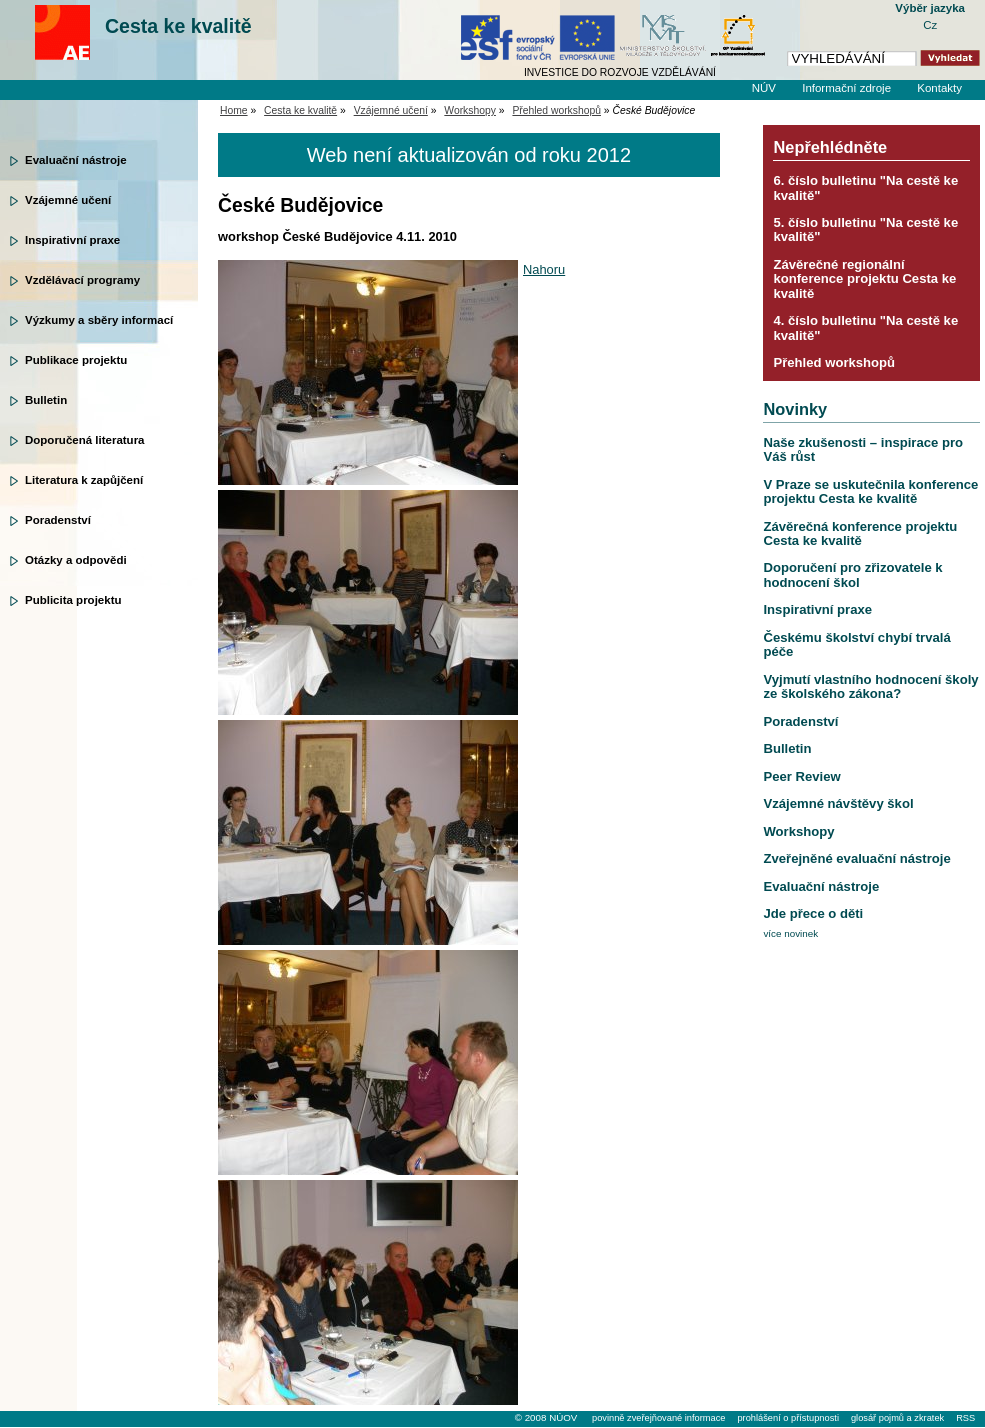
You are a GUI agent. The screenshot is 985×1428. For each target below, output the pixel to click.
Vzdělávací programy (82, 280)
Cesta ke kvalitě (178, 26)
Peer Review (801, 776)
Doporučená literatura (85, 440)
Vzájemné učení (68, 200)
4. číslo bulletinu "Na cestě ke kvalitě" (865, 327)
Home (234, 110)
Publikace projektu (76, 360)
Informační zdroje (846, 88)
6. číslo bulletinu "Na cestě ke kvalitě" (865, 187)
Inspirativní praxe (72, 240)
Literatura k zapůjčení (84, 480)
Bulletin (46, 400)
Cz (930, 25)
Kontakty (939, 88)
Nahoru (544, 269)
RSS (965, 1418)
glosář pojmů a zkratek (897, 1418)
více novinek (790, 933)
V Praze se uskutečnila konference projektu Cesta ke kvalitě (870, 491)
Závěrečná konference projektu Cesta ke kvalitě (860, 533)
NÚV (764, 88)
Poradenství (58, 520)
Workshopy (470, 110)
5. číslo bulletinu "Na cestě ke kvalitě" (865, 229)
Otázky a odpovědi (76, 560)
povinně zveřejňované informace (658, 1418)
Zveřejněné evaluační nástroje (856, 858)
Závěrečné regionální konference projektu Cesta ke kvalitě (864, 279)
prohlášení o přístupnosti (787, 1418)
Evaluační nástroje (76, 160)
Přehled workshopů (556, 110)
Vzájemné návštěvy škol (838, 803)
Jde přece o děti (813, 913)
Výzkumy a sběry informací (99, 320)
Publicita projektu (73, 600)
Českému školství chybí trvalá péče (856, 644)
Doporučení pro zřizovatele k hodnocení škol (852, 574)
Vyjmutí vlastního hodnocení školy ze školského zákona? (870, 686)
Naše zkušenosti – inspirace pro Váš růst (863, 449)
